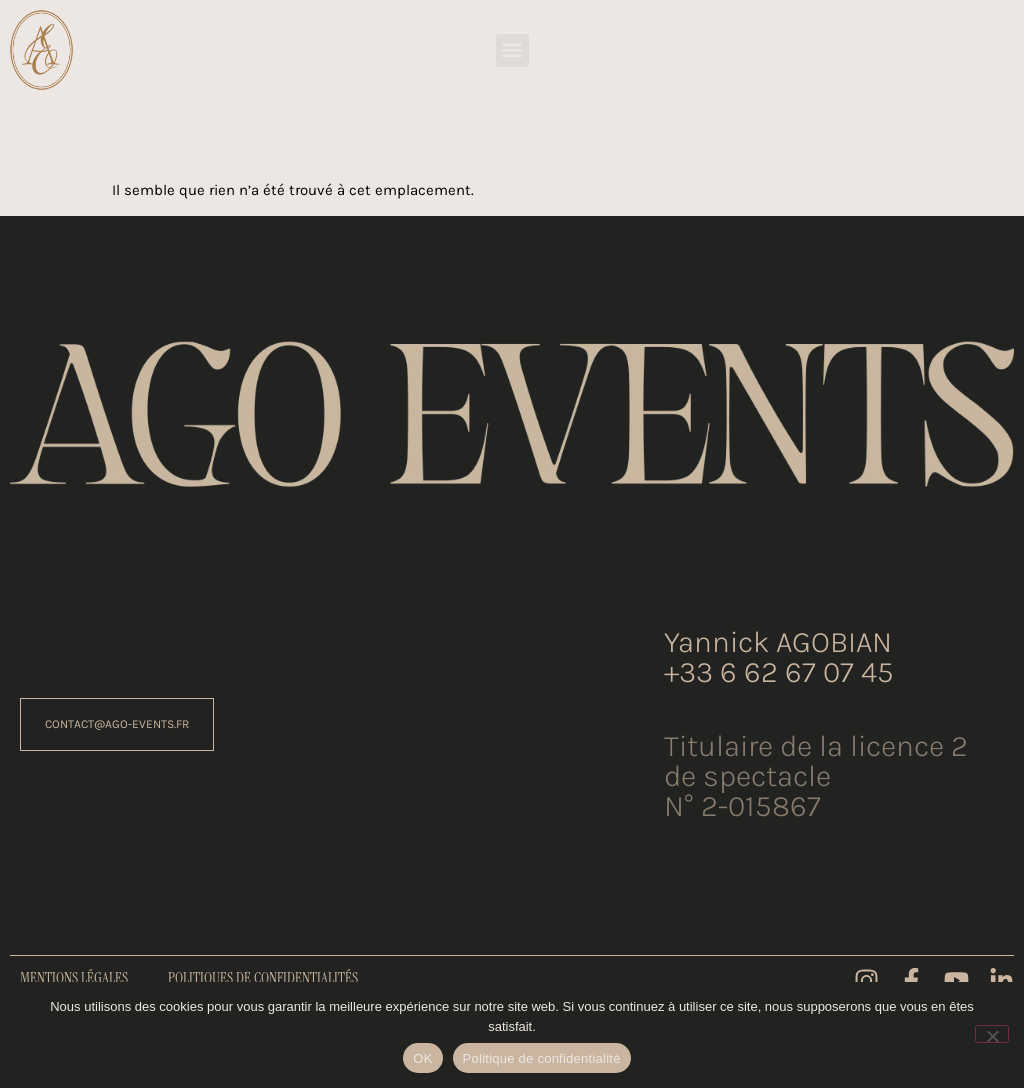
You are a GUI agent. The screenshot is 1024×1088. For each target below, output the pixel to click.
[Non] (992, 1034)
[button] (512, 50)
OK (422, 1058)
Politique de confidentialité (542, 1058)
